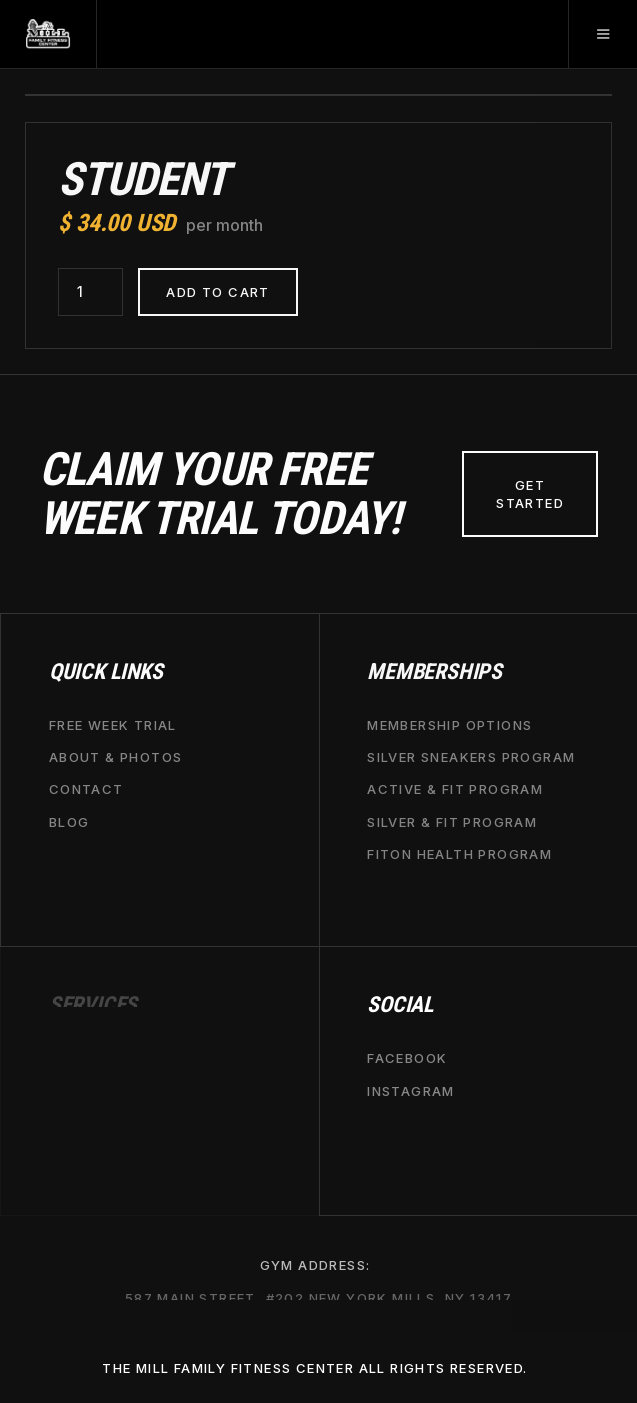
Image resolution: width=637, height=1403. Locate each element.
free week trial (113, 725)
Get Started (530, 494)
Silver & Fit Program (452, 821)
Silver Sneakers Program (471, 757)
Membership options (449, 725)
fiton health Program (459, 853)
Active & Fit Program (455, 789)
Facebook (407, 1058)
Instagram (411, 1090)
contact (86, 789)
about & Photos (116, 757)
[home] (48, 34)
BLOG (69, 821)
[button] (602, 34)
